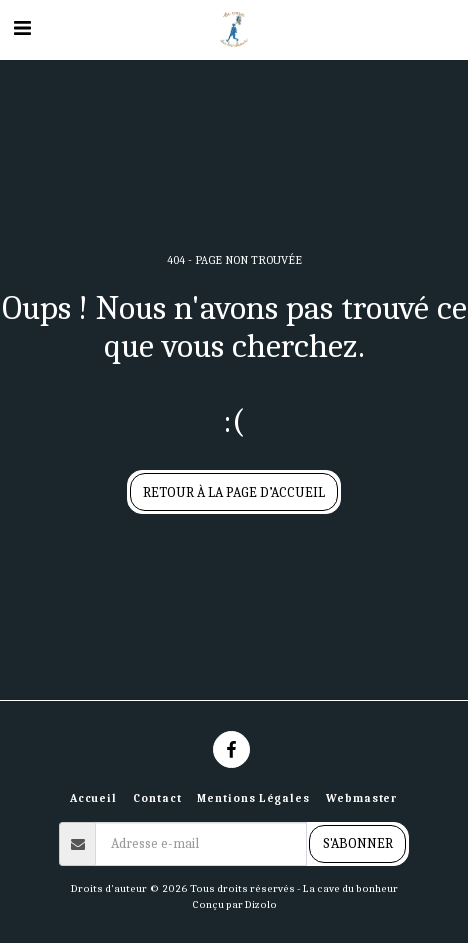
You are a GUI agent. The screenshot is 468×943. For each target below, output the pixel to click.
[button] (22, 28)
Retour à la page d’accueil (234, 492)
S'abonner (358, 843)
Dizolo (261, 904)
